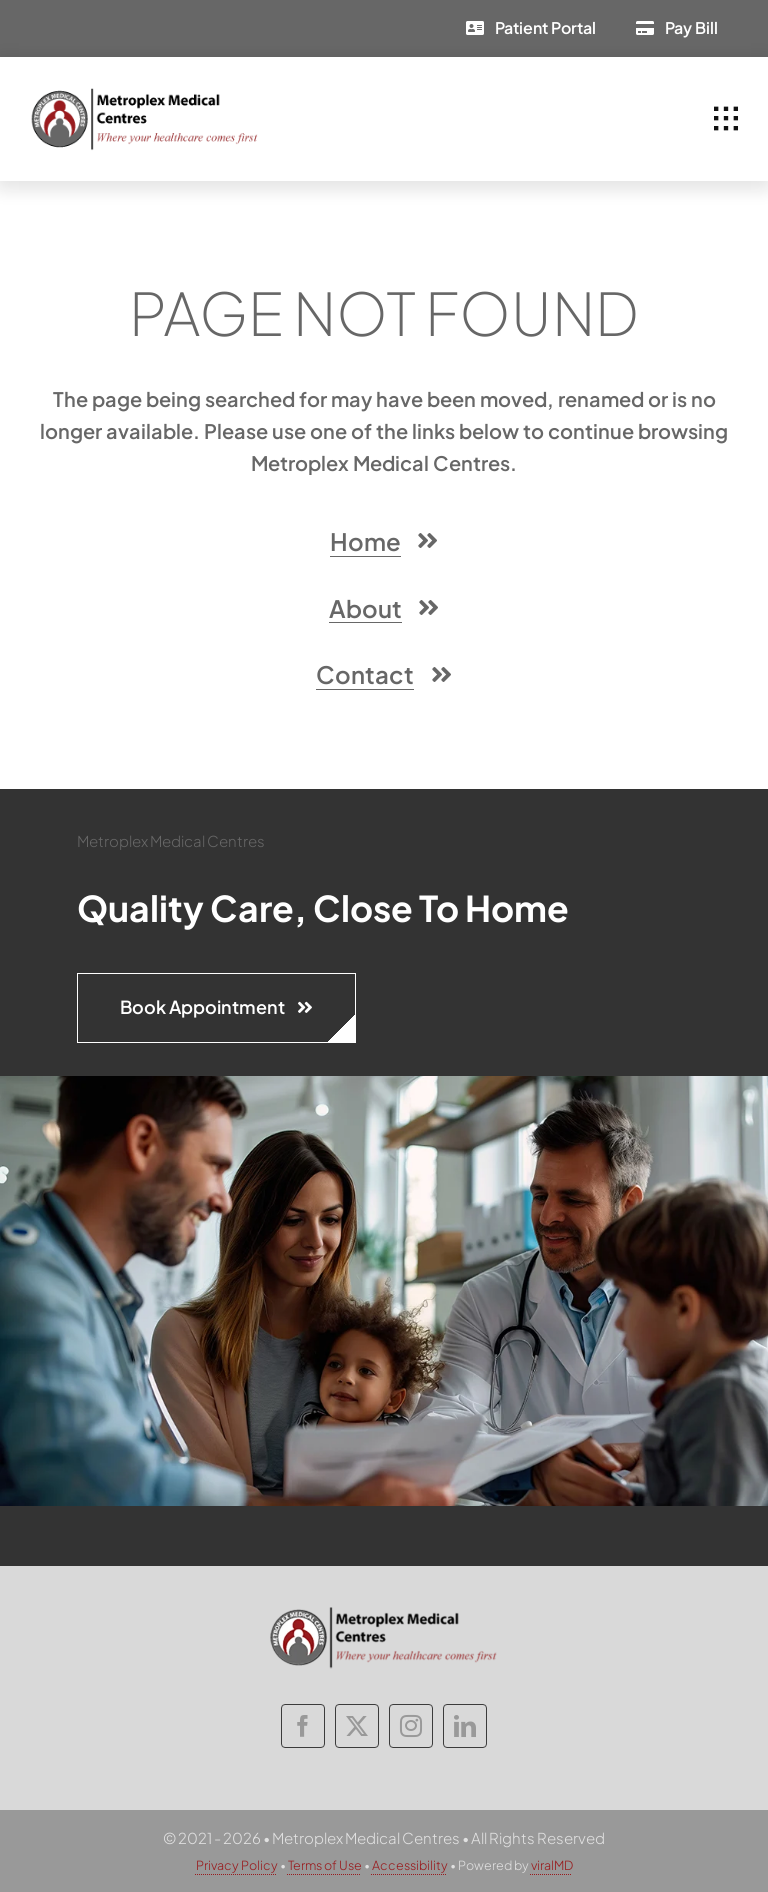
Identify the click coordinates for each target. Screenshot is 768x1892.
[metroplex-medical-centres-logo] (145, 94)
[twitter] (357, 1726)
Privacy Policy (237, 1865)
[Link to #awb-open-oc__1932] (726, 119)
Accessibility (410, 1865)
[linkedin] (465, 1726)
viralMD (552, 1865)
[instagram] (411, 1726)
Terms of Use (325, 1865)
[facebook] (303, 1726)
